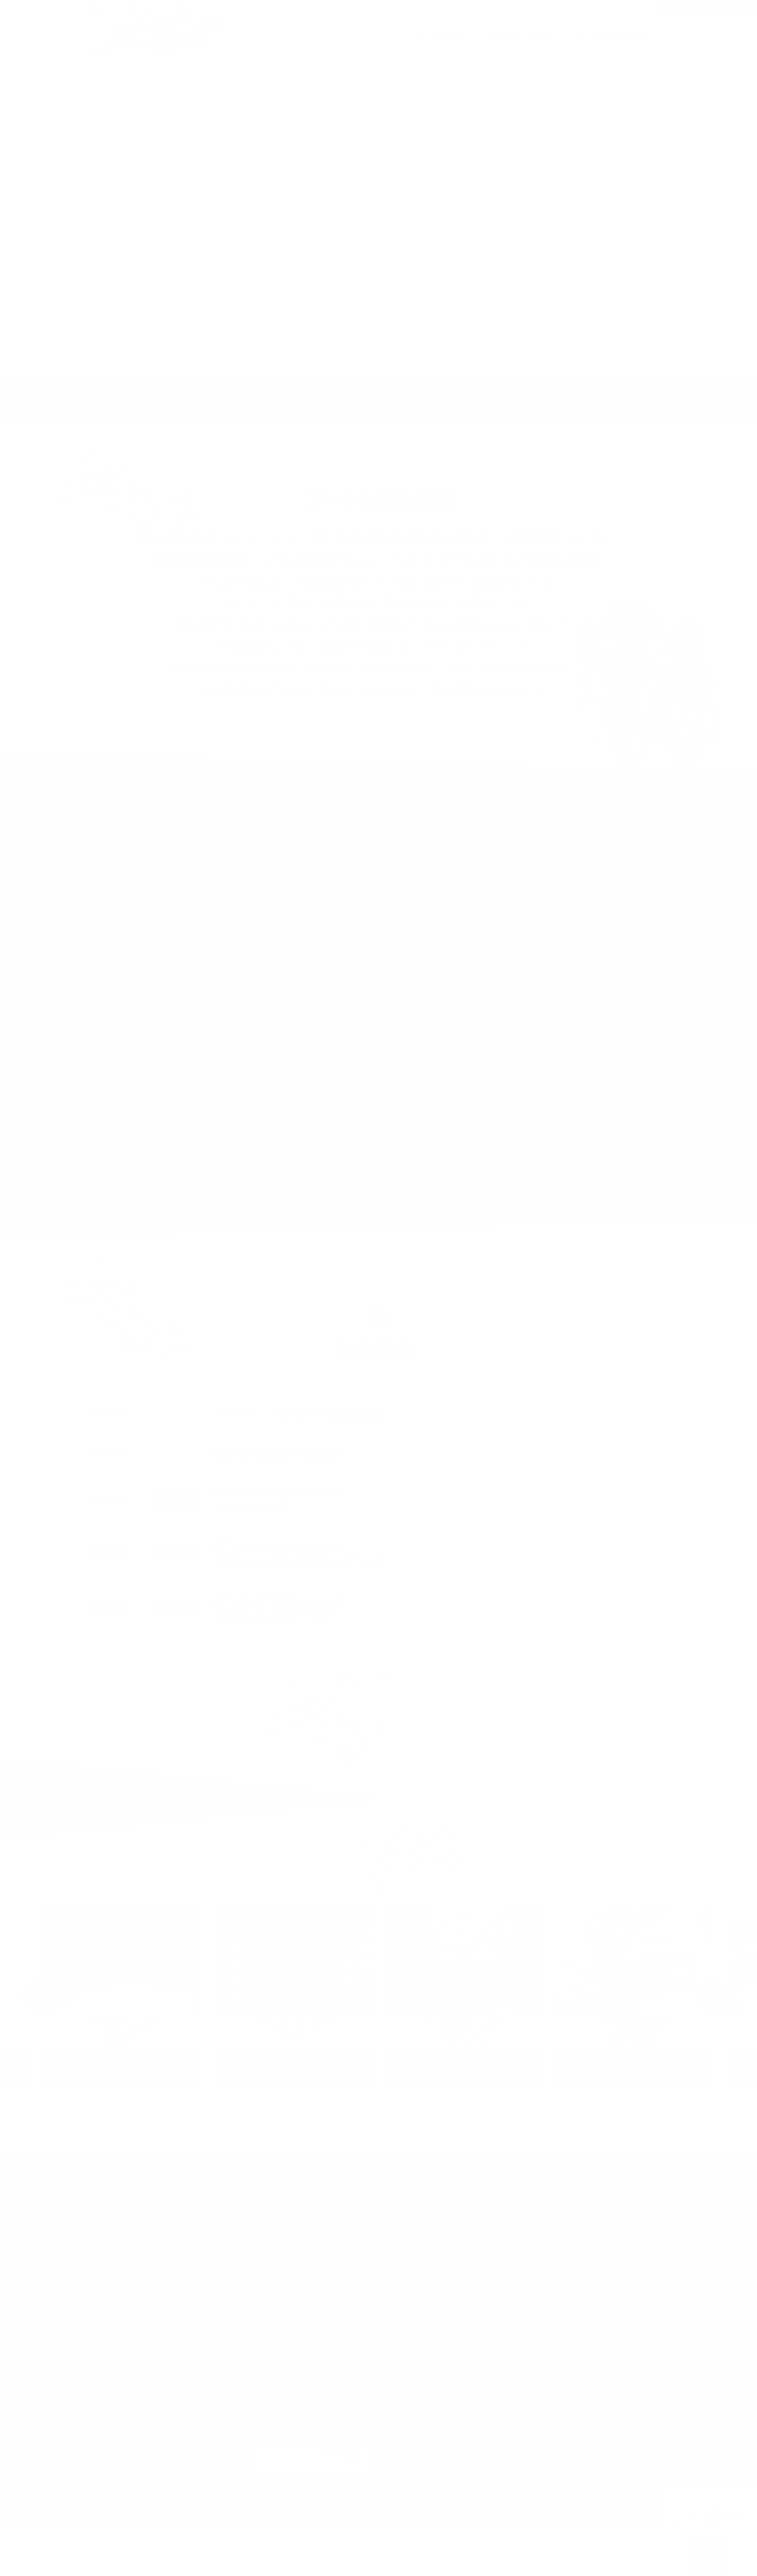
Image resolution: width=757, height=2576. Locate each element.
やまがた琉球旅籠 (617, 36)
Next (715, 1998)
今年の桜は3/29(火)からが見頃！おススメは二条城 (281, 1499)
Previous (42, 1998)
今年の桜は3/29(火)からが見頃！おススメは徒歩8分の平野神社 (281, 1608)
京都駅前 (332, 2303)
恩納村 (393, 2342)
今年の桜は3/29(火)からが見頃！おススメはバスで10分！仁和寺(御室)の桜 (300, 1554)
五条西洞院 (176, 1499)
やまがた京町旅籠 (524, 36)
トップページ (440, 36)
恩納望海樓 (337, 2342)
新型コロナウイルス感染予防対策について (389, 401)
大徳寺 (176, 1608)
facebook (378, 2393)
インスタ (400, 2393)
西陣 (175, 1553)
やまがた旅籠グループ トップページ (378, 2252)
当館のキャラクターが (300, 1413)
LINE (357, 2393)
